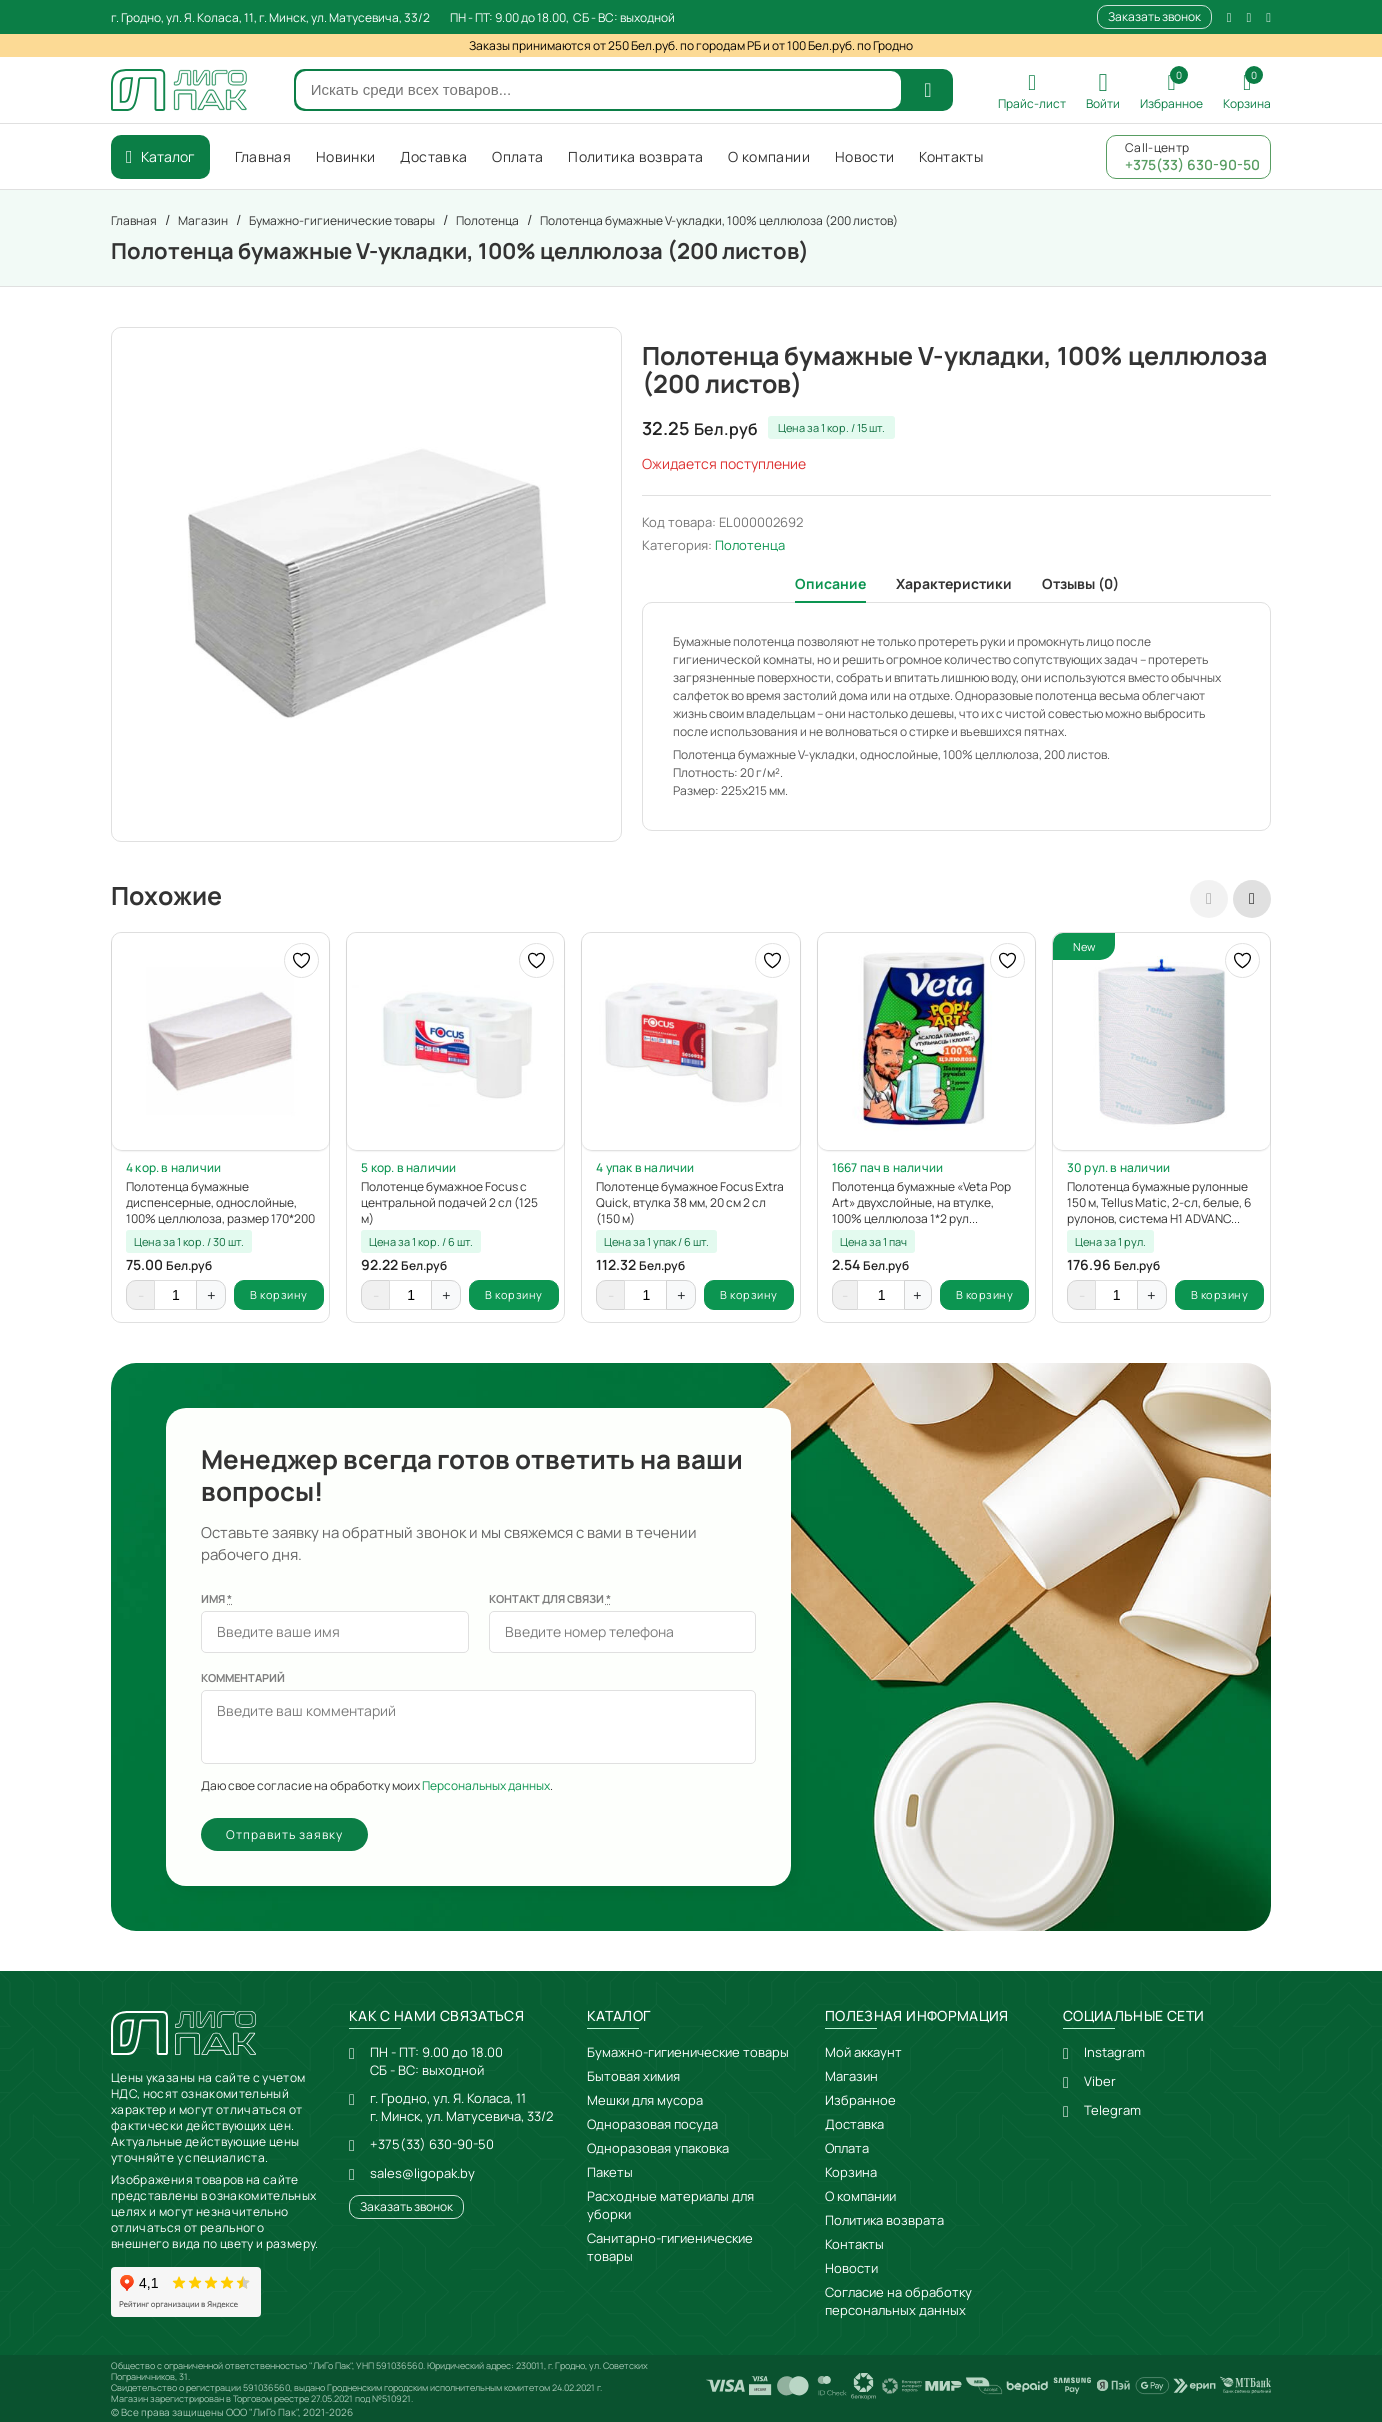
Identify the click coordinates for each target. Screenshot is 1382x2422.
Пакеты (610, 2172)
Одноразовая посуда (652, 2124)
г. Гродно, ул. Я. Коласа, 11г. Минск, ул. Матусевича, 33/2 (461, 2107)
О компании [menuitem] (769, 156)
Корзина (851, 2172)
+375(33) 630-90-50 (432, 2144)
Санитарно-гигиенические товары (670, 2247)
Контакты (854, 2244)
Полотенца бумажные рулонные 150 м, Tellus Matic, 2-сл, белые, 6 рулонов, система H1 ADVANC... (1159, 1203)
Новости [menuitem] (864, 156)
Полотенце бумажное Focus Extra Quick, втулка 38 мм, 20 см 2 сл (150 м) (690, 1203)
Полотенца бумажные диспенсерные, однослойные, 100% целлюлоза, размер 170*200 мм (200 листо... (220, 1203)
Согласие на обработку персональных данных (898, 2301)
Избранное (860, 2100)
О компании (860, 2196)
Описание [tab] (830, 583)
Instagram (1114, 2052)
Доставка (854, 2124)
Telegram (1112, 2110)
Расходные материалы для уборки (670, 2205)
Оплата (847, 2148)
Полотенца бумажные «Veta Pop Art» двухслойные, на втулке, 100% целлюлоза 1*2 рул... (921, 1203)
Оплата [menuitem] (517, 156)
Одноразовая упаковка (658, 2148)
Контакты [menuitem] (951, 156)
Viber (1100, 2081)
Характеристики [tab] (954, 583)
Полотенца (750, 545)
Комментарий (243, 1677)
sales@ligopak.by (422, 2173)
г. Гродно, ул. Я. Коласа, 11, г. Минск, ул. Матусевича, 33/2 (270, 17)
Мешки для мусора (645, 2100)
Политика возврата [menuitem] (635, 156)
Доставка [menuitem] (433, 156)
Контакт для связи (550, 1598)
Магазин (851, 2076)
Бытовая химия (633, 2076)
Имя (216, 1598)
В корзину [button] (279, 1294)
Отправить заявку (284, 1834)
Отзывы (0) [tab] (1080, 583)
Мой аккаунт (863, 2052)
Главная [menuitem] (263, 156)
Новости (851, 2268)
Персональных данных (486, 1785)
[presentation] (1209, 899)
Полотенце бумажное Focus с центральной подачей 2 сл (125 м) (449, 1203)
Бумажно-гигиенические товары (688, 2052)
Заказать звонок (1154, 16)
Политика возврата (884, 2220)
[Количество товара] (176, 1295)
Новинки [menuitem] (345, 156)
